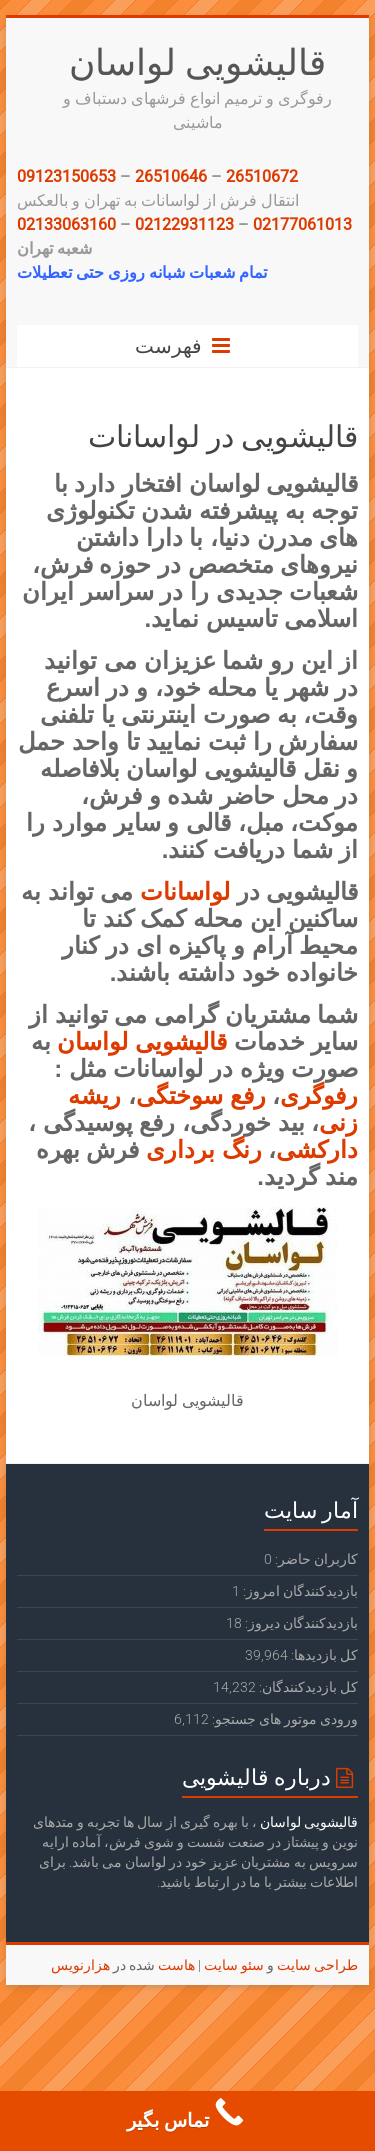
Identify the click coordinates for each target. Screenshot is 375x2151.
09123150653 (66, 176)
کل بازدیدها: (323, 1655)
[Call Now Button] (187, 2121)
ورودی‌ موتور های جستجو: (283, 1719)
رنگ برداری (204, 1149)
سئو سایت (234, 1965)
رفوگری (319, 1095)
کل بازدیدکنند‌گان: (307, 1687)
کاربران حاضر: (315, 1559)
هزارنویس (80, 1965)
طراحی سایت (317, 1965)
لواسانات (188, 891)
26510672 (262, 176)
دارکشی (317, 1149)
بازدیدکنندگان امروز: (299, 1591)
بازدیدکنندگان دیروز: (300, 1623)
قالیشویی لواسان (197, 61)
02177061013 (302, 224)
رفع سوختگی (201, 1095)
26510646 (171, 176)
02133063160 (66, 224)
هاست (176, 1965)
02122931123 (184, 224)
